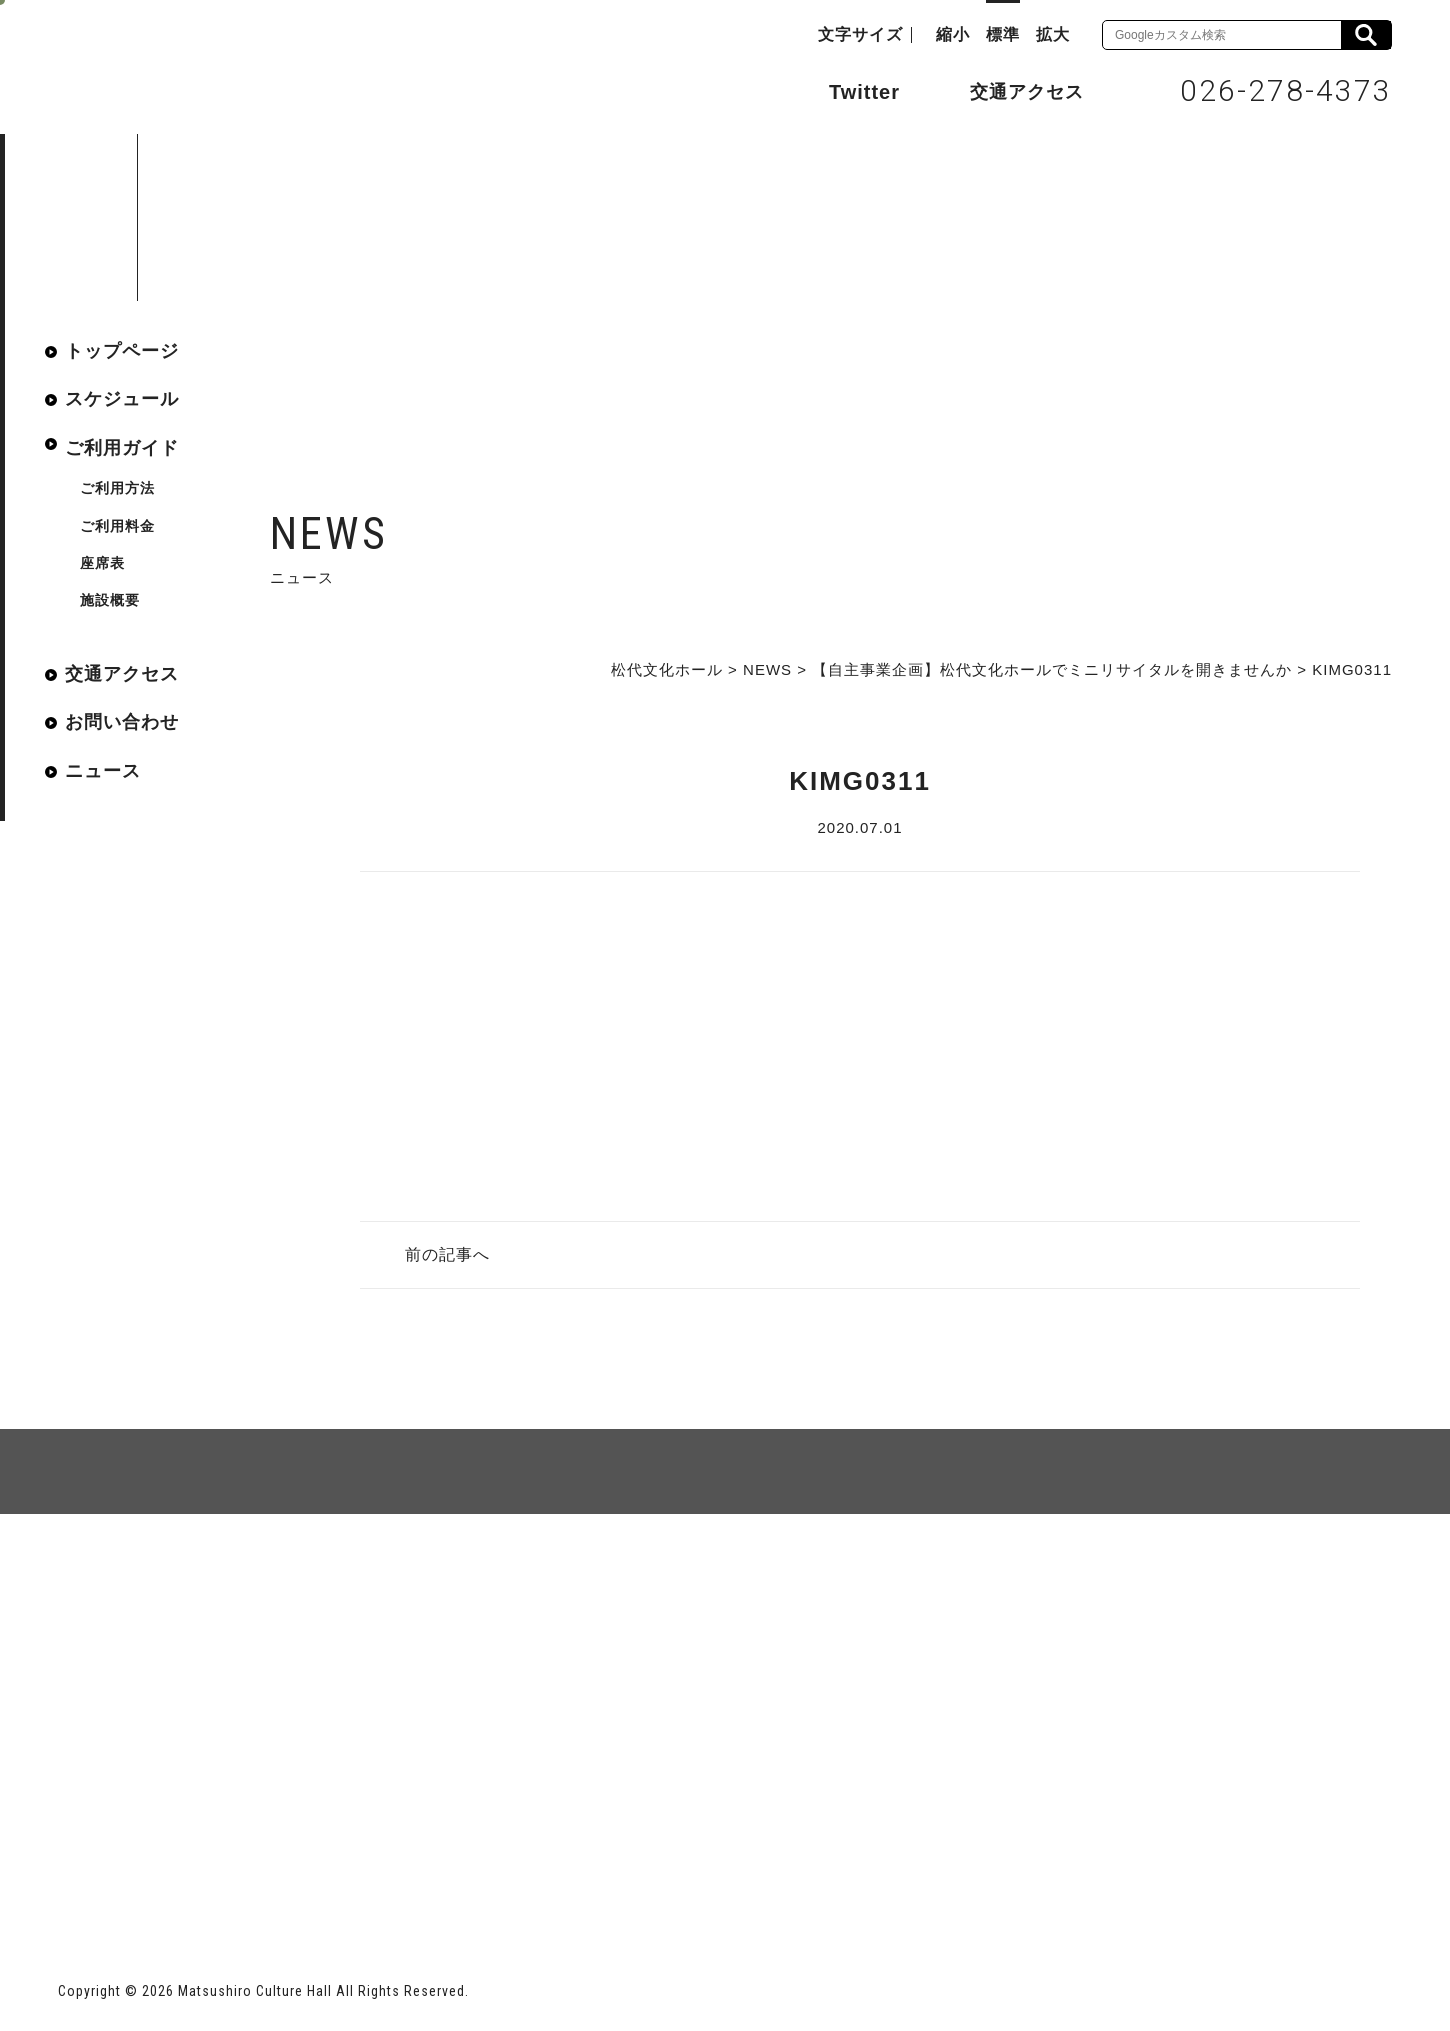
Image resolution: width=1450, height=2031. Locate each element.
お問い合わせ (122, 722)
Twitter (844, 90)
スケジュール (122, 399)
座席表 (102, 563)
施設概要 (110, 600)
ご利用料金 (117, 526)
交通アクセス (1012, 91)
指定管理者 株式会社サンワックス (420, 1868)
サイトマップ (134, 1586)
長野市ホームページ (134, 1868)
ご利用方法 (117, 488)
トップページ (122, 351)
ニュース (103, 771)
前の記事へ (447, 1254)
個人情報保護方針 (302, 1586)
